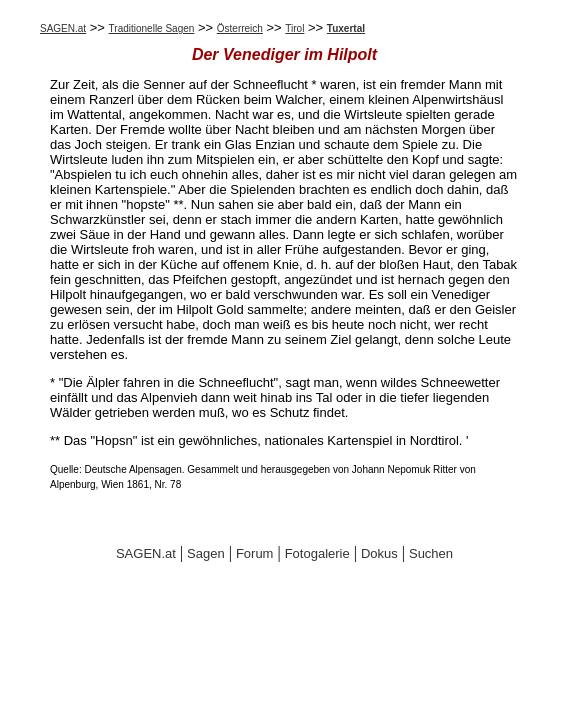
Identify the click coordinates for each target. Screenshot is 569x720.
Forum (255, 553)
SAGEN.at (63, 28)
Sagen (206, 553)
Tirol (294, 28)
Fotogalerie (317, 553)
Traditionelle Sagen (152, 28)
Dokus (379, 553)
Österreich (240, 28)
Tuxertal (346, 28)
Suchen (431, 553)
